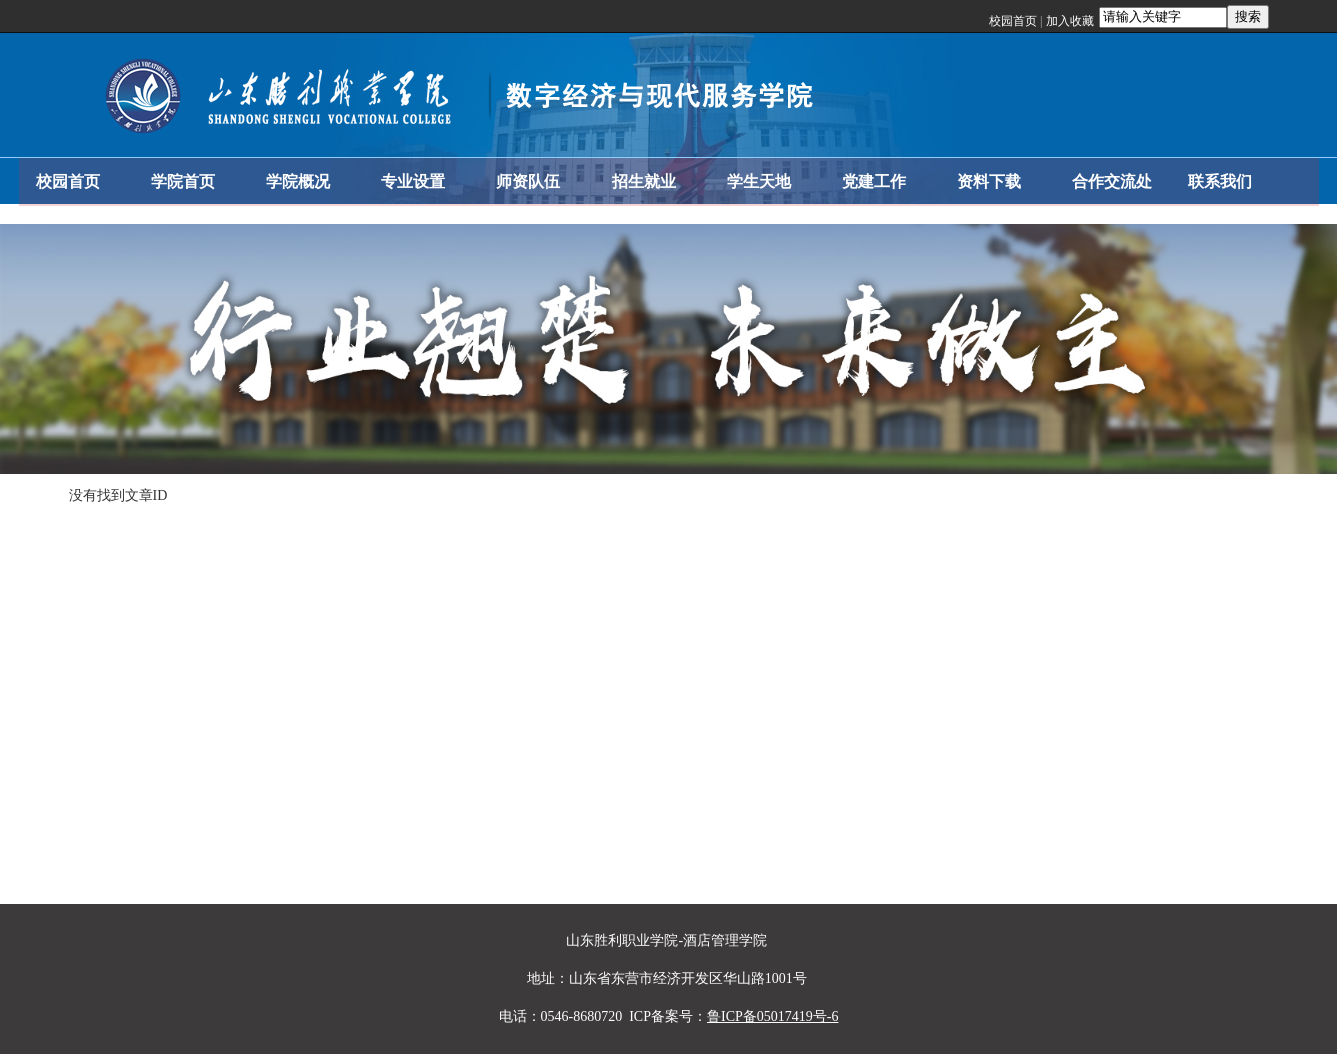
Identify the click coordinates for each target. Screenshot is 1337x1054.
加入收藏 (1070, 21)
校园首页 (1013, 21)
